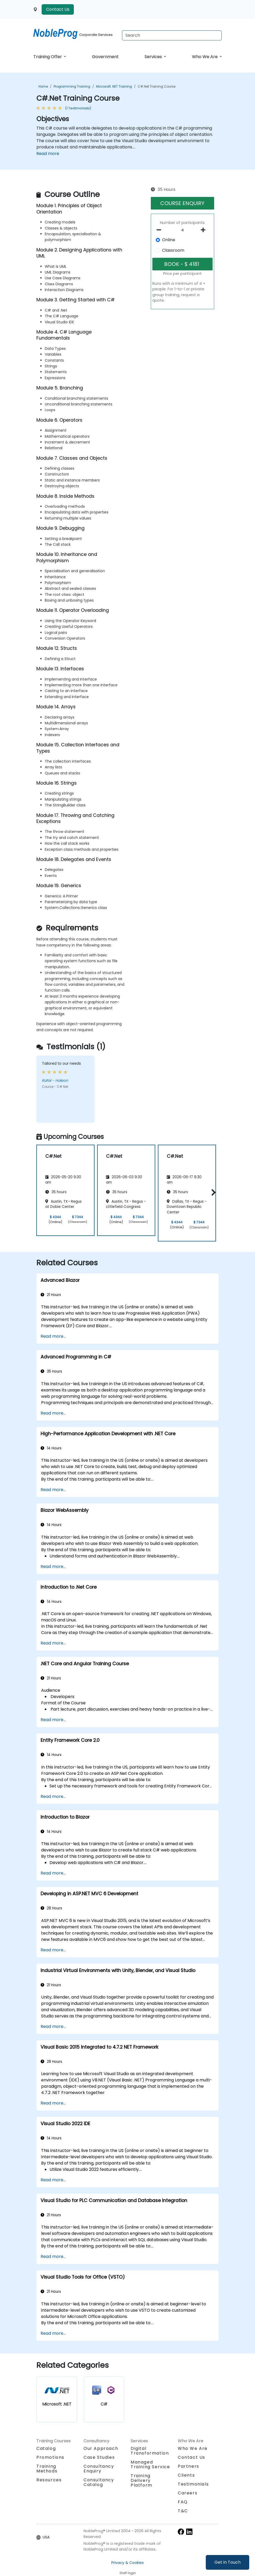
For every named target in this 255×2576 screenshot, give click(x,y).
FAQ (183, 2502)
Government (105, 57)
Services (154, 57)
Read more (47, 154)
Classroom (173, 250)
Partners (188, 2466)
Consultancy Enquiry (99, 2468)
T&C (183, 2511)
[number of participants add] (205, 230)
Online (168, 240)
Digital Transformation (150, 2450)
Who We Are (205, 57)
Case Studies (99, 2457)
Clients (186, 2475)
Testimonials (193, 2484)
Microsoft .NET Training (114, 86)
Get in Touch (227, 2562)
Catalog (46, 2448)
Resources (49, 2480)
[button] (212, 1192)
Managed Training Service (150, 2464)
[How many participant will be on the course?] (183, 230)
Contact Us (57, 9)
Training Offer (48, 57)
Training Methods (46, 2468)
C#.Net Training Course (156, 86)
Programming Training (72, 86)
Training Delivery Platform (141, 2480)
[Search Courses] (172, 35)
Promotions (50, 2457)
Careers (187, 2493)
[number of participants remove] (160, 230)
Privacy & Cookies (127, 2562)
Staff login (127, 2573)
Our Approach (101, 2448)
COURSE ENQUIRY (182, 203)
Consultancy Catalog (99, 2482)
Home (43, 86)
